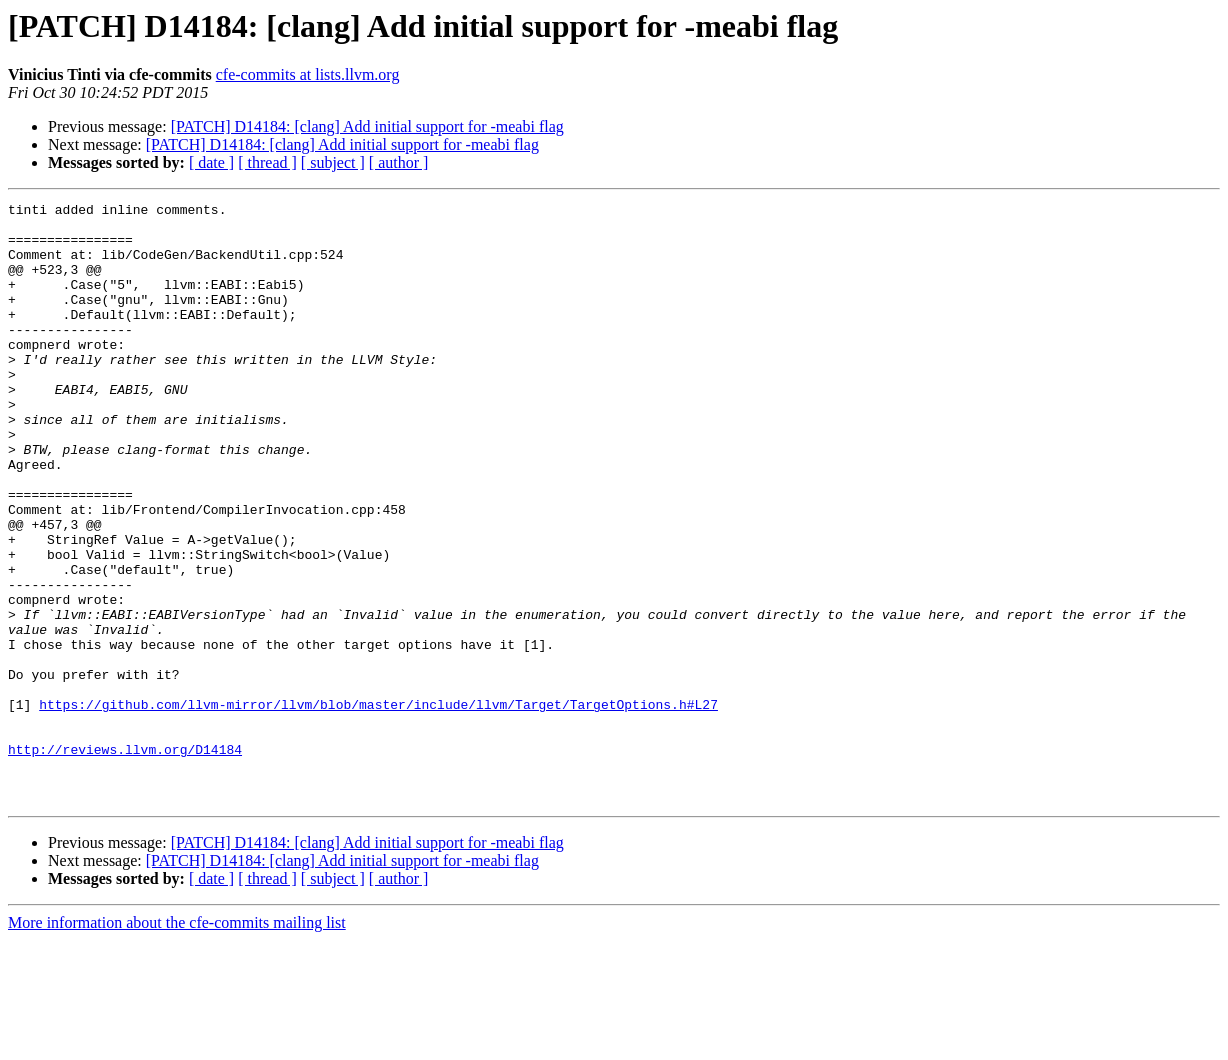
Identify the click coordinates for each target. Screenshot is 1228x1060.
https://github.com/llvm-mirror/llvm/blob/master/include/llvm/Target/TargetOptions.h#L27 (378, 806)
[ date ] (211, 162)
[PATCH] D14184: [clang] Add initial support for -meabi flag (367, 126)
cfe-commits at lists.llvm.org (308, 74)
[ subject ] (333, 162)
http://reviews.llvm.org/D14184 (125, 860)
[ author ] (399, 162)
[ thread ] (267, 162)
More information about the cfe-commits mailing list (177, 1042)
